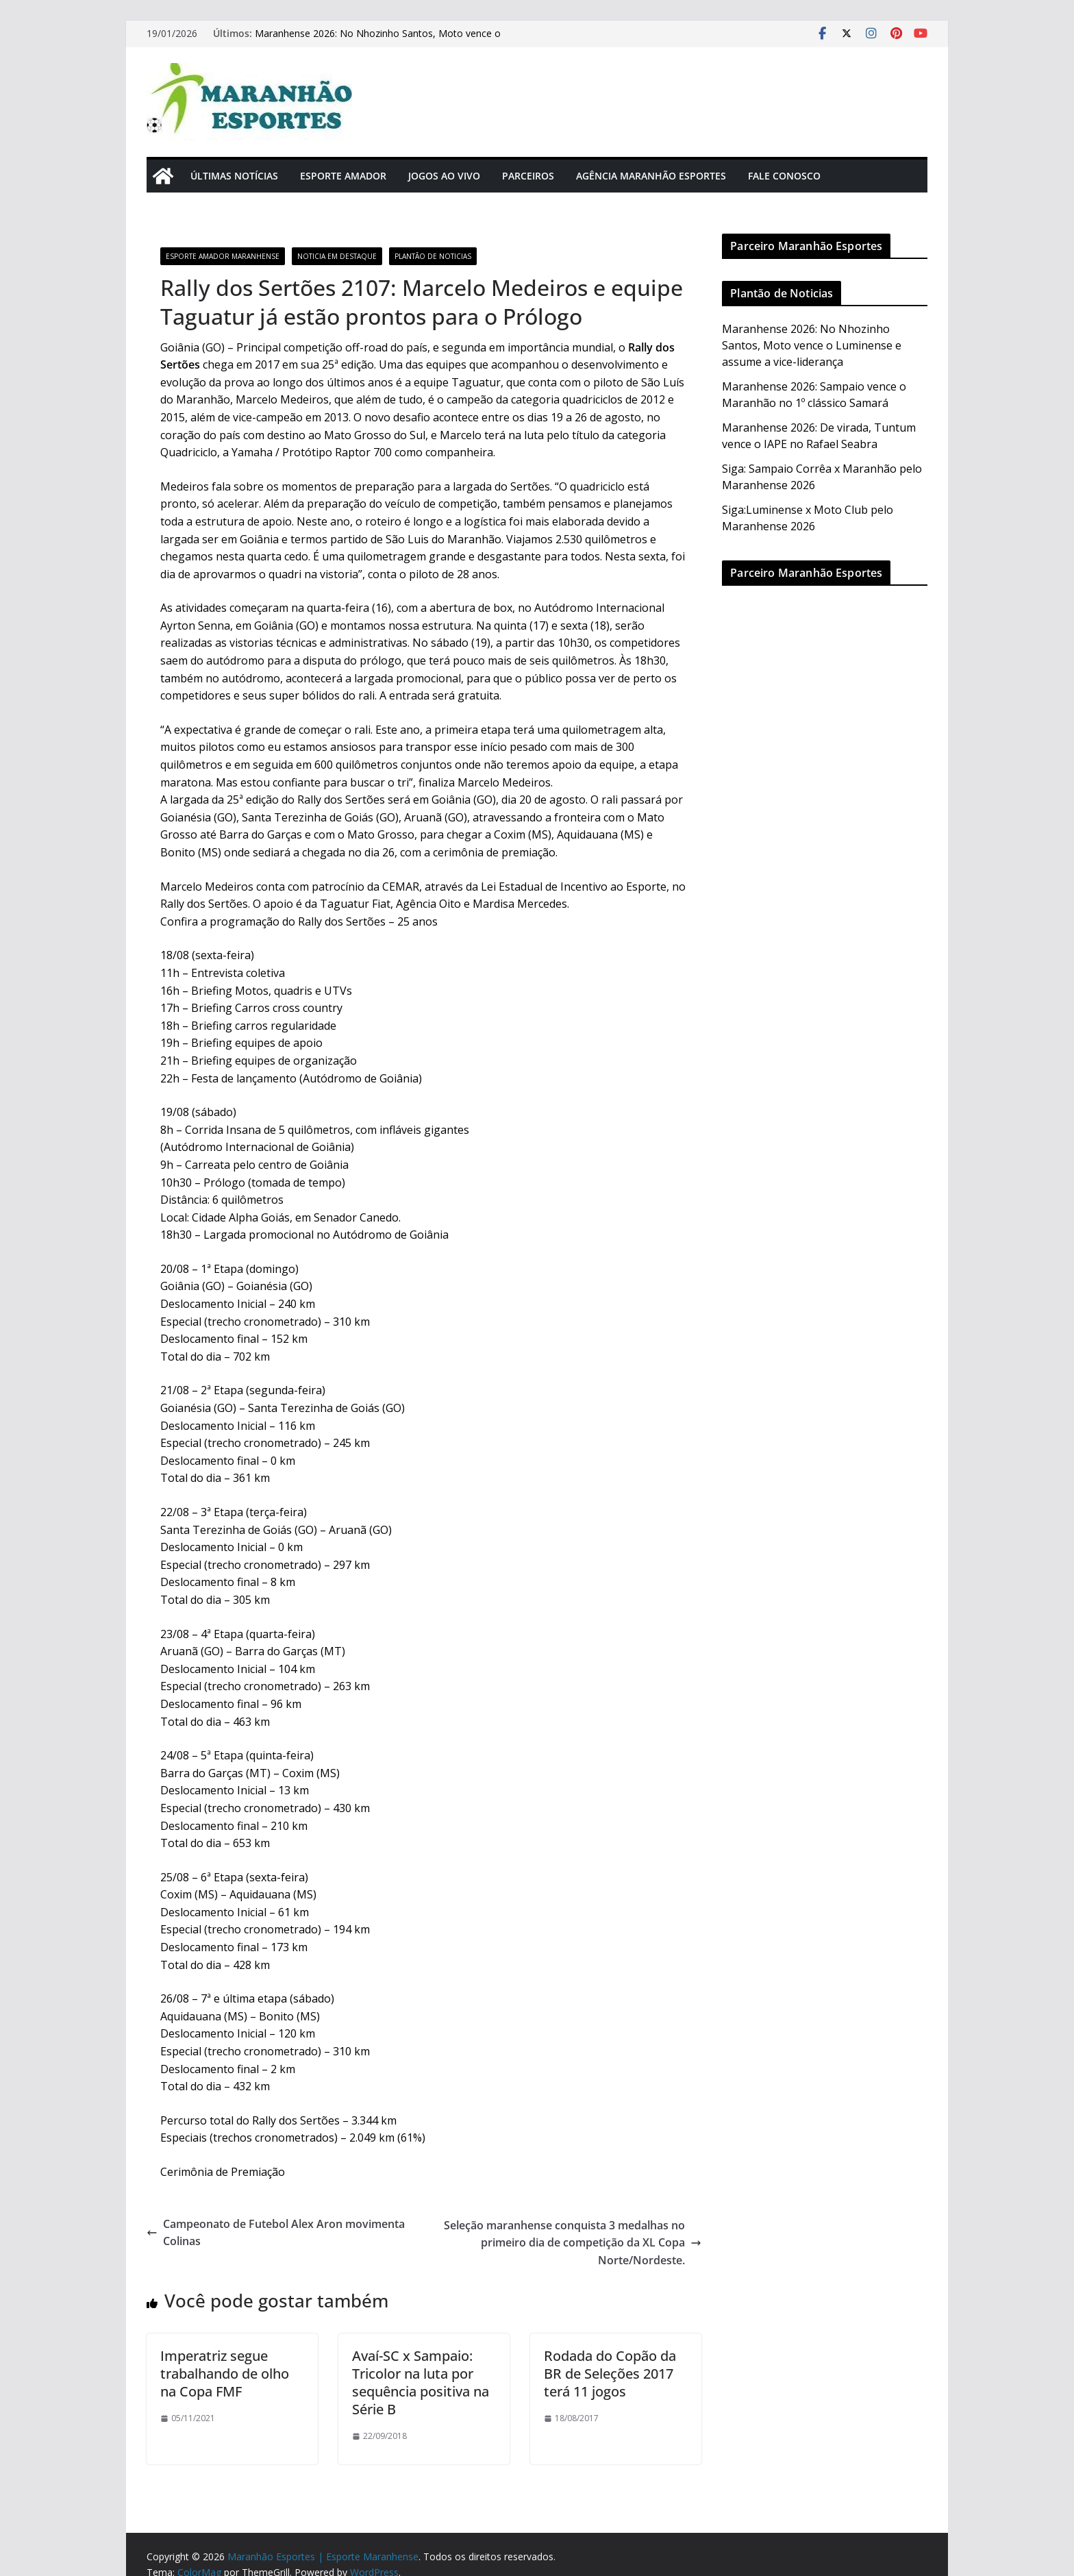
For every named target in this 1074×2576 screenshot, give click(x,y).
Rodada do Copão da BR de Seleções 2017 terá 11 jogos (610, 2373)
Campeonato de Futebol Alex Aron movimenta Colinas (276, 2232)
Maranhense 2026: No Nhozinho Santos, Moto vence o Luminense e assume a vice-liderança (378, 40)
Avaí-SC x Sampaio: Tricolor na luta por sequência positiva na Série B (420, 2382)
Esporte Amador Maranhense (222, 256)
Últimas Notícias (234, 175)
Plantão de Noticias (433, 256)
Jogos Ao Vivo (444, 175)
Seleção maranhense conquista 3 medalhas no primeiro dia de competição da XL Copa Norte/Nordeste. (572, 2243)
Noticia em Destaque (337, 256)
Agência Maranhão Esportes (651, 175)
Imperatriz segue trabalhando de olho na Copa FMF (224, 2373)
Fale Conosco (784, 175)
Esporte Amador (343, 175)
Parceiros (528, 175)
